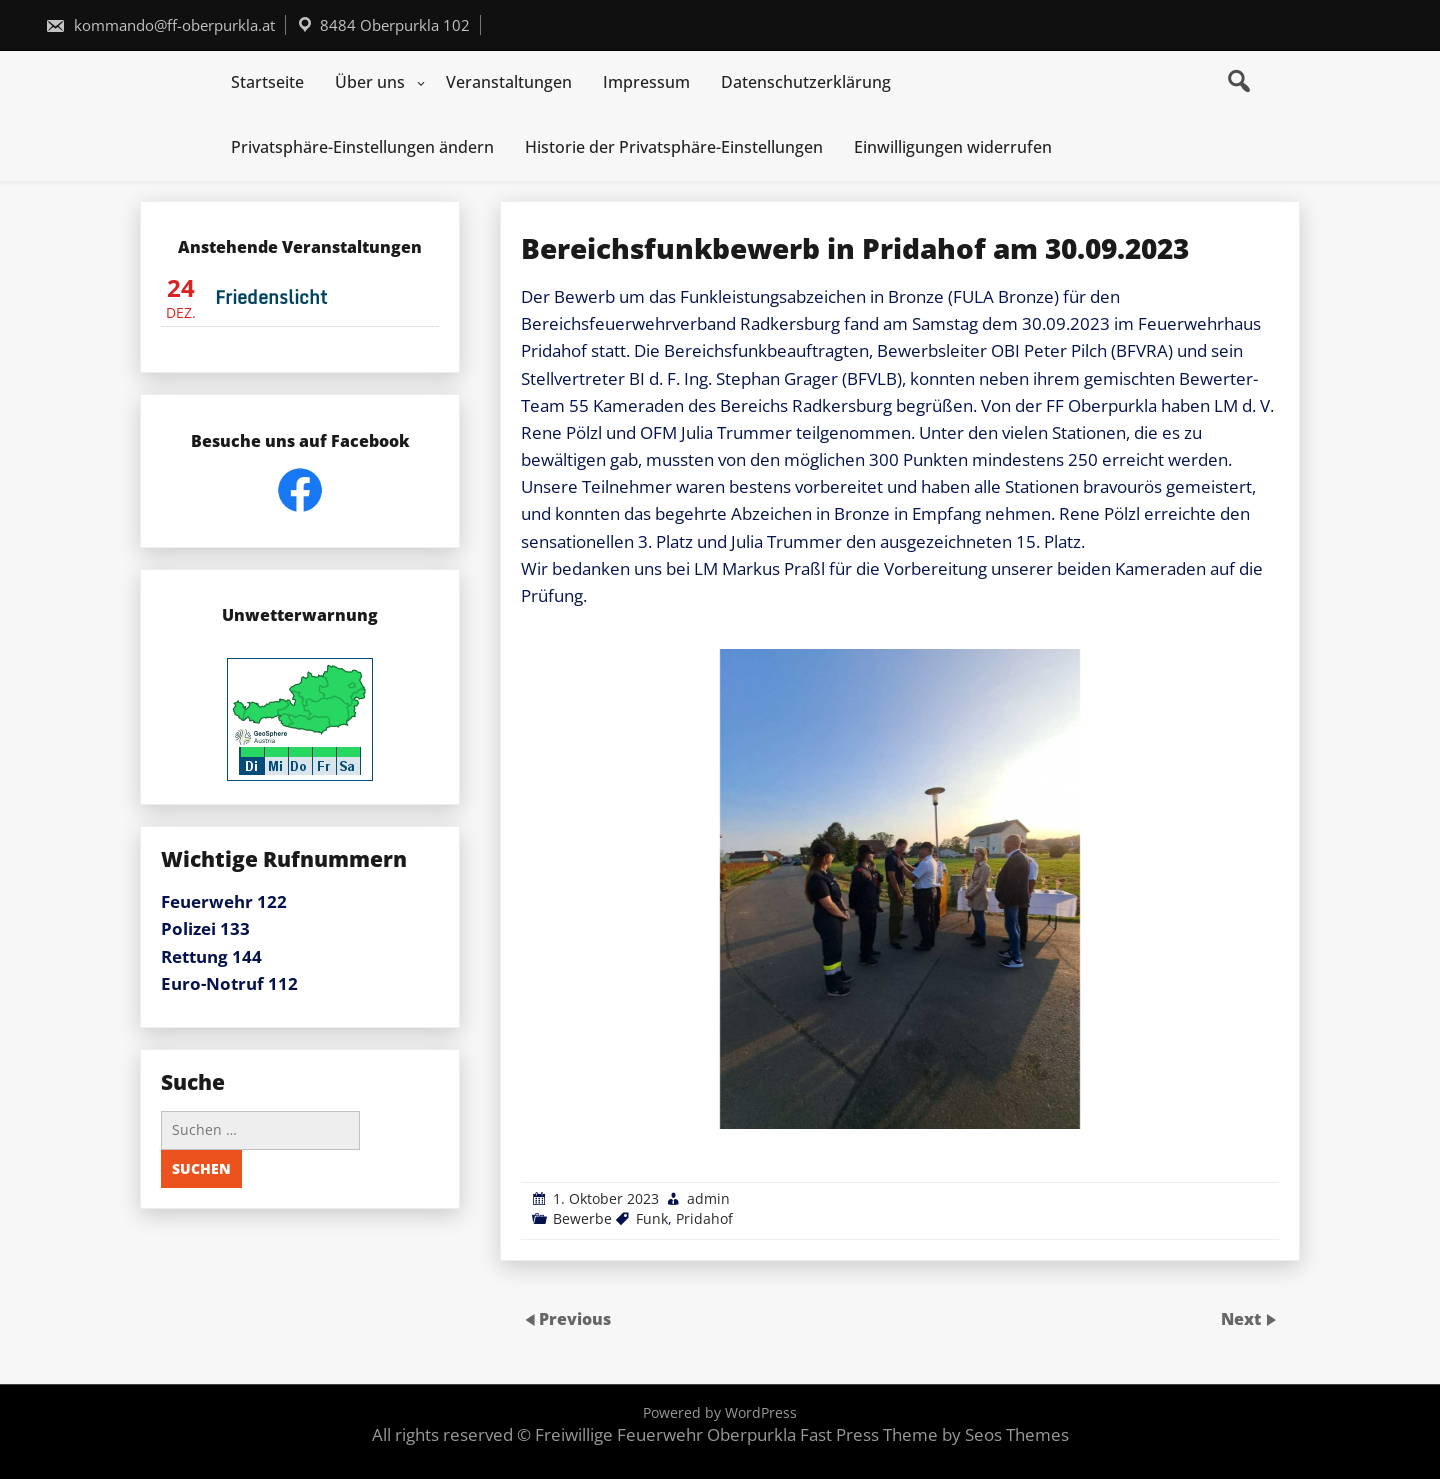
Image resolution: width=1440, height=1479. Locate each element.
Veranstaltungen (509, 82)
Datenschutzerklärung (806, 82)
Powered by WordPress (720, 1412)
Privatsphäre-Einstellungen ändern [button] (362, 147)
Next (1243, 1319)
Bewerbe (582, 1218)
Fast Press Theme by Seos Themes (934, 1434)
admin (708, 1198)
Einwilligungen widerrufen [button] (953, 147)
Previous (575, 1319)
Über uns (370, 82)
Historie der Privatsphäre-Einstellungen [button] (674, 147)
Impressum (646, 82)
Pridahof (704, 1218)
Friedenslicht (271, 297)
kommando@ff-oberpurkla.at (160, 25)
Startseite (267, 82)
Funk (652, 1218)
